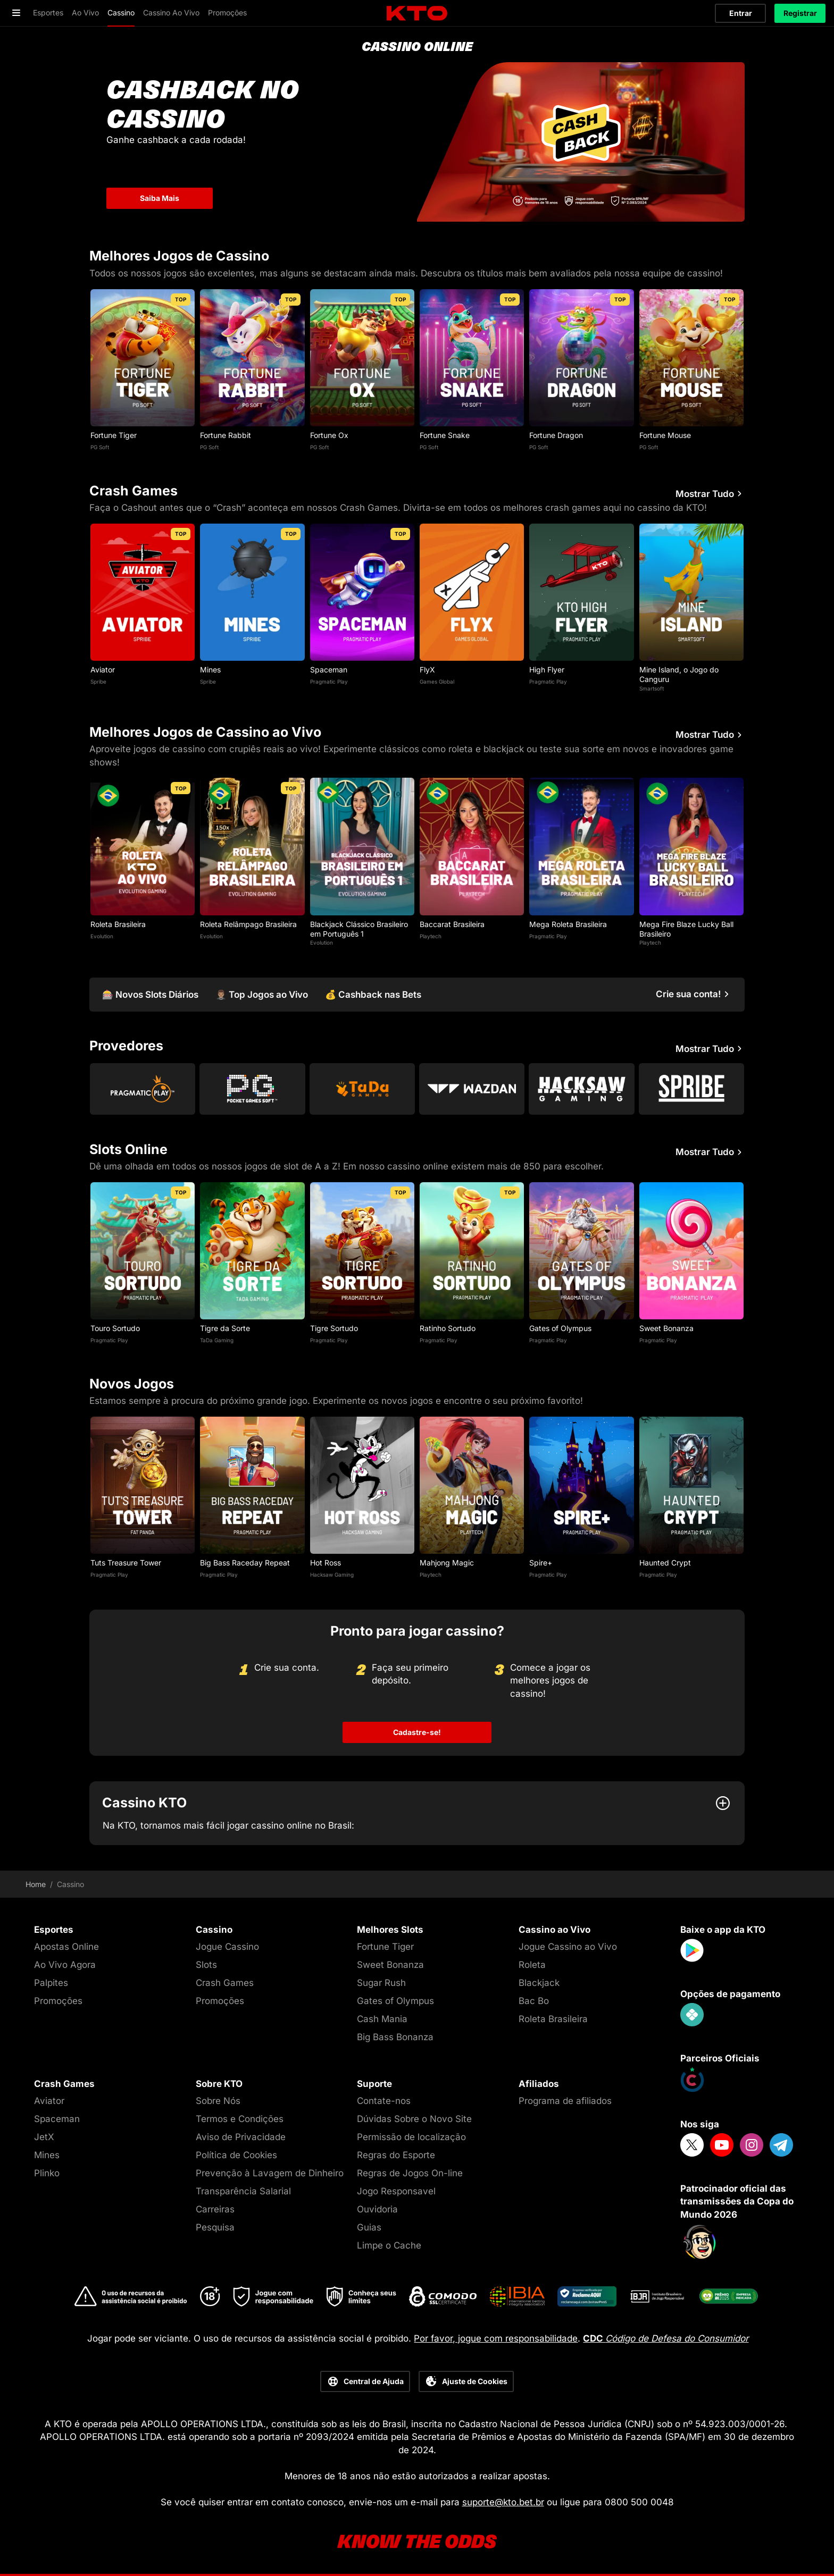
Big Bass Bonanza (395, 2037)
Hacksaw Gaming (332, 1574)
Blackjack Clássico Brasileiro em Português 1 (359, 929)
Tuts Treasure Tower (125, 1562)
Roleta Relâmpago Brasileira (248, 924)
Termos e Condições (239, 2119)
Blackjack (539, 1982)
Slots (206, 1964)
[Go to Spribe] (691, 1088)
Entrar (740, 13)
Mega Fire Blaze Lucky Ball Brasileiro (686, 929)
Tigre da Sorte (225, 1328)
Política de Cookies (236, 2155)
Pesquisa (215, 2227)
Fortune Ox (329, 435)
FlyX (427, 669)
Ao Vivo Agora (65, 1964)
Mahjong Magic (447, 1562)
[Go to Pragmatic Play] (142, 1088)
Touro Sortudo (115, 1328)
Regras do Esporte (396, 2155)
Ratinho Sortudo (448, 1328)
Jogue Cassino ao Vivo (568, 1946)
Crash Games (225, 1982)
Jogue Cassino (227, 1946)
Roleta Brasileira (118, 924)
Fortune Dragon (556, 435)
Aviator (102, 669)
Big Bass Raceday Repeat (245, 1562)
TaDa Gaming (216, 1340)
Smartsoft (651, 688)
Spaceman (328, 669)
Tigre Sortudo (334, 1328)
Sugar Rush (381, 1982)
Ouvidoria (377, 2209)
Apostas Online (66, 1946)
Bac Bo (534, 2001)
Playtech (430, 936)
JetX (44, 2137)
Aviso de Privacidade (241, 2137)
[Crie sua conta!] (694, 994)
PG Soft (99, 447)
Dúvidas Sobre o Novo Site (414, 2119)
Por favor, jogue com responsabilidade (496, 2338)
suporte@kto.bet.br (503, 2502)
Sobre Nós (218, 2100)
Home (36, 1884)
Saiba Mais (159, 198)
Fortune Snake (445, 435)
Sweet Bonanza (666, 1328)
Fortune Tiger (113, 435)
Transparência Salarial (243, 2191)
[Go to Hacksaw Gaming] (581, 1088)
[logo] (417, 13)
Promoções (58, 2001)
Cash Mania (382, 2019)
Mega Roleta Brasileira (568, 924)
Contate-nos (384, 2100)
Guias (369, 2227)
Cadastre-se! (417, 1732)
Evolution (101, 936)
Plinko (47, 2173)
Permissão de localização (411, 2137)
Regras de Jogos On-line (410, 2173)
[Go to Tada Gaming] (362, 1088)
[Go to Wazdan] (471, 1088)
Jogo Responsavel (396, 2191)
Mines (210, 669)
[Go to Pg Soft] (252, 1088)
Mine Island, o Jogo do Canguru (679, 674)
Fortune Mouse (665, 435)
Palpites (51, 1982)
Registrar (800, 13)
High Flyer (546, 669)
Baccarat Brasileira (452, 924)
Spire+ (540, 1562)
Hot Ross (325, 1562)
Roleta (532, 1964)
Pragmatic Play (329, 681)
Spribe (98, 681)
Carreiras (215, 2209)
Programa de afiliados (565, 2100)
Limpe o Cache (389, 2245)
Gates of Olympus (560, 1328)
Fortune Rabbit (225, 435)
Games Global (437, 681)
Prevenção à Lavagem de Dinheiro (270, 2173)
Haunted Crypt (665, 1562)
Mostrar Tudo (710, 494)
